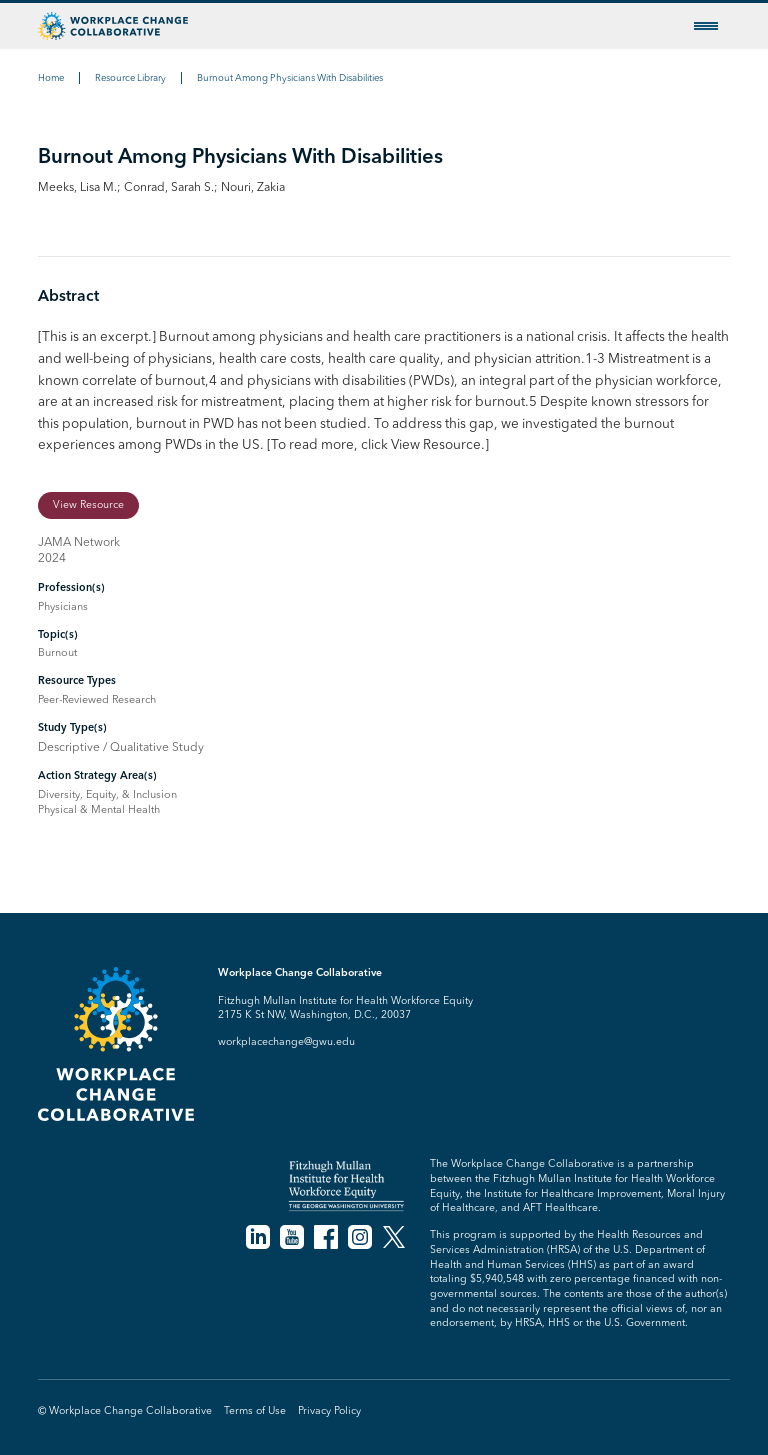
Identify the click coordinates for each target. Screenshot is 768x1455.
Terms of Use (255, 1410)
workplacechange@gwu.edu (286, 1041)
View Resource (88, 504)
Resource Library (130, 77)
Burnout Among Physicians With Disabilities (290, 77)
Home (51, 77)
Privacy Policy (329, 1410)
